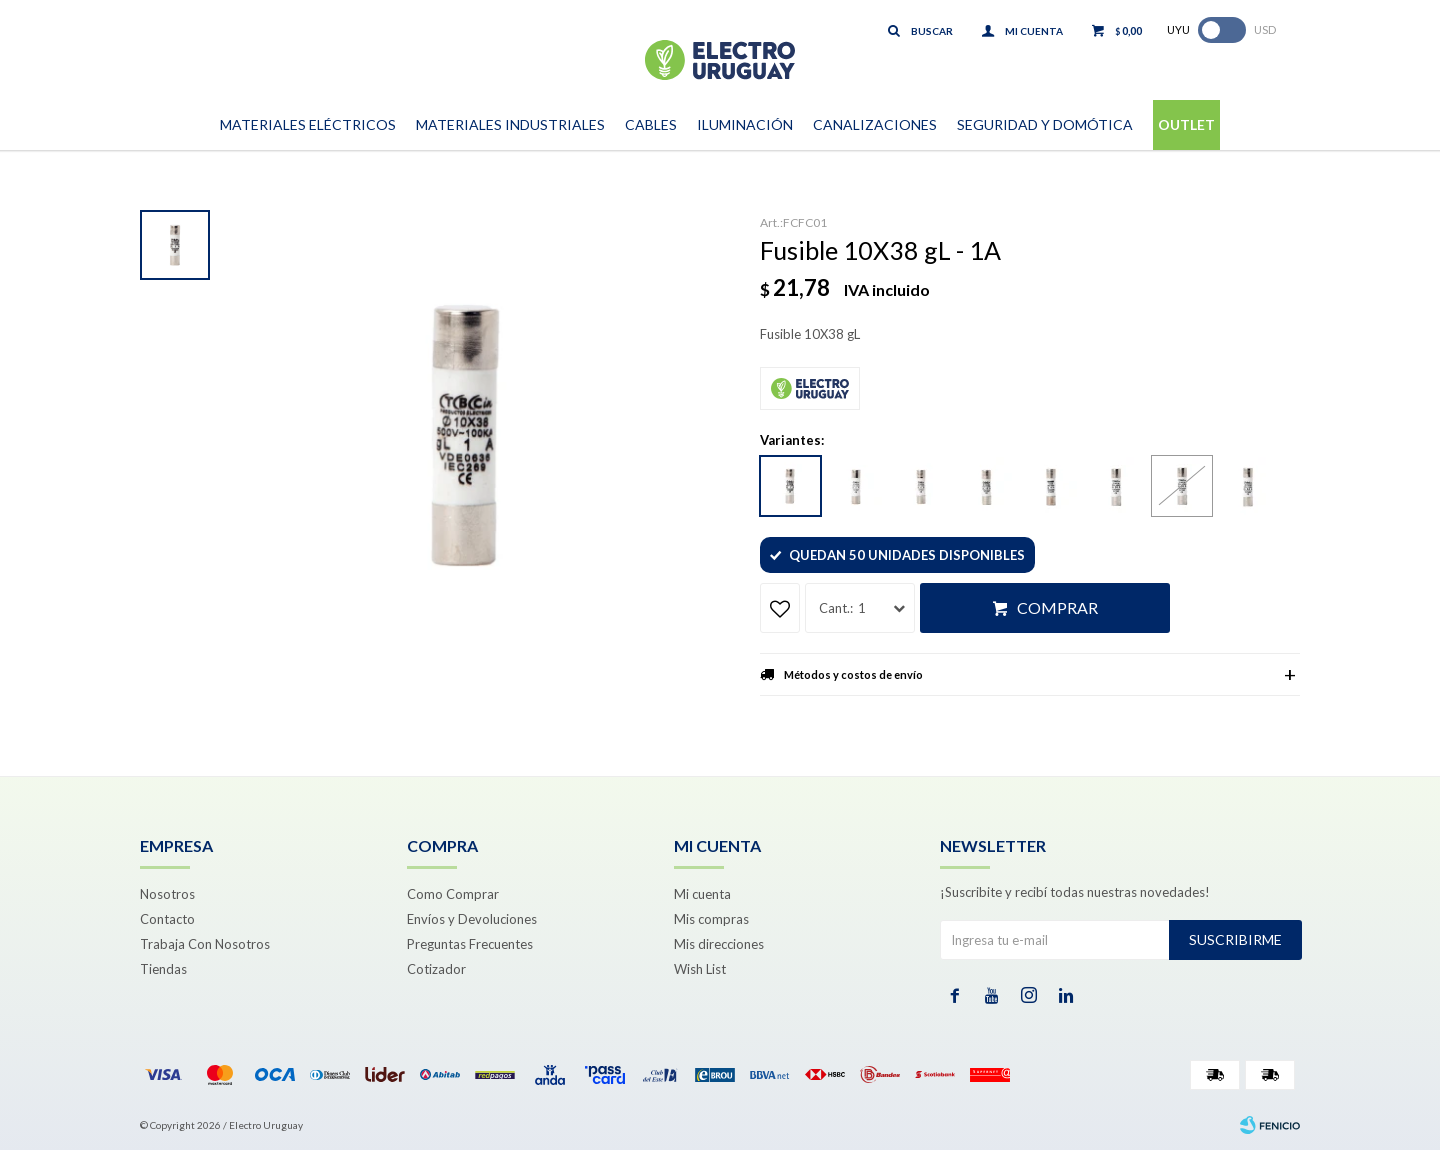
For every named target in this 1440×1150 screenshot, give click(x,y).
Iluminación (745, 124)
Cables (651, 124)
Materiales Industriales (510, 124)
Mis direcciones (719, 944)
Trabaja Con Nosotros (205, 944)
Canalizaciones (875, 124)
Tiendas (163, 969)
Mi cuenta (702, 894)
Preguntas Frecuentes (470, 944)
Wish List (700, 969)
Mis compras (711, 919)
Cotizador (436, 969)
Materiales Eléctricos (308, 124)
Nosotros (167, 894)
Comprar (1057, 607)
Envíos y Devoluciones (472, 919)
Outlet (1186, 124)
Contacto (167, 919)
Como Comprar (453, 894)
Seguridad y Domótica (1045, 124)
